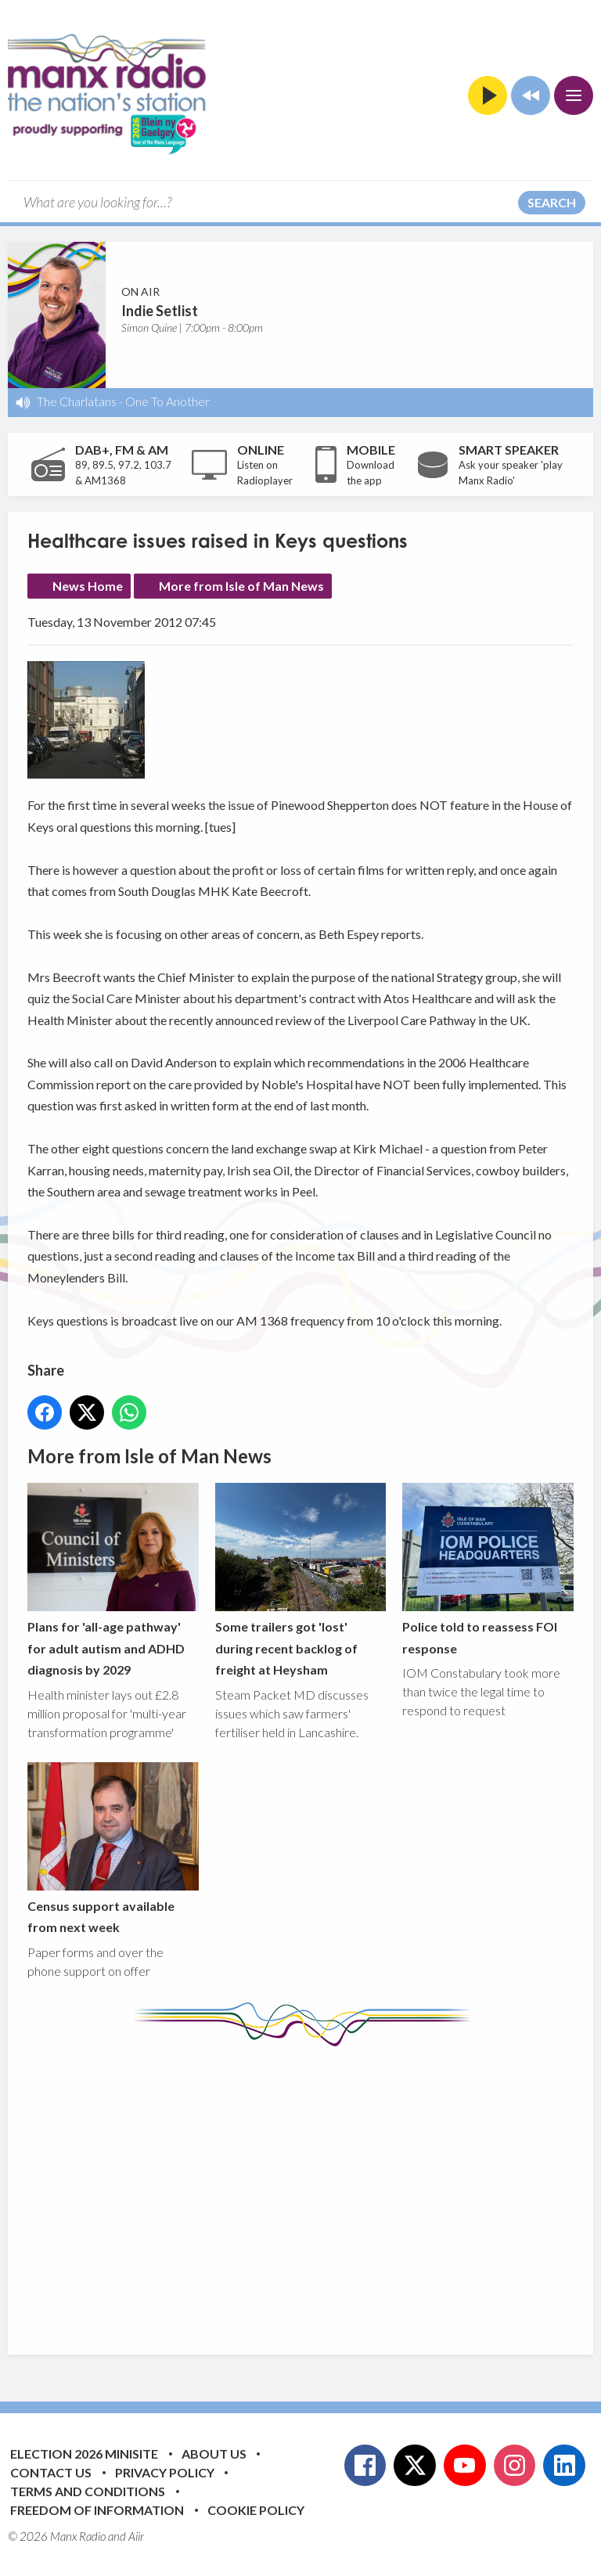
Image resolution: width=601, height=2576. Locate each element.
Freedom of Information (97, 2509)
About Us (214, 2453)
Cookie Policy (255, 2509)
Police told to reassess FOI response (488, 1570)
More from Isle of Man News (241, 585)
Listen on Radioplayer (265, 473)
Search (551, 202)
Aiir (136, 2536)
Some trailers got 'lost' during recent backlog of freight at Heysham (301, 1581)
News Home (87, 585)
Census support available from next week (113, 1848)
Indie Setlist (159, 310)
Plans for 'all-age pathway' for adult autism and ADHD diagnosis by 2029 (113, 1581)
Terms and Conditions (87, 2491)
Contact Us (51, 2472)
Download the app (370, 473)
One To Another (167, 401)
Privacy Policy (164, 2472)
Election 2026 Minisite (84, 2453)
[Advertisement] (314, 2188)
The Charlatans (77, 401)
